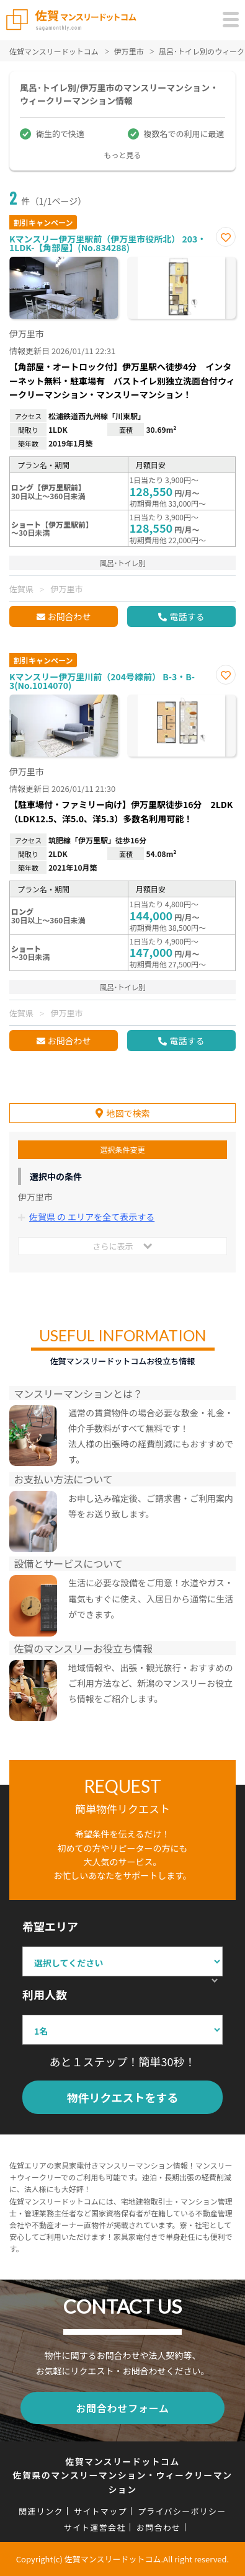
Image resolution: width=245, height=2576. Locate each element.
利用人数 (44, 1994)
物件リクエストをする (123, 2097)
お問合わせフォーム (122, 2408)
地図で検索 (128, 1113)
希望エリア (50, 1926)
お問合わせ (69, 616)
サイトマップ (100, 2511)
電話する (186, 616)
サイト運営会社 (95, 2527)
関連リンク (41, 2511)
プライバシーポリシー (182, 2511)
